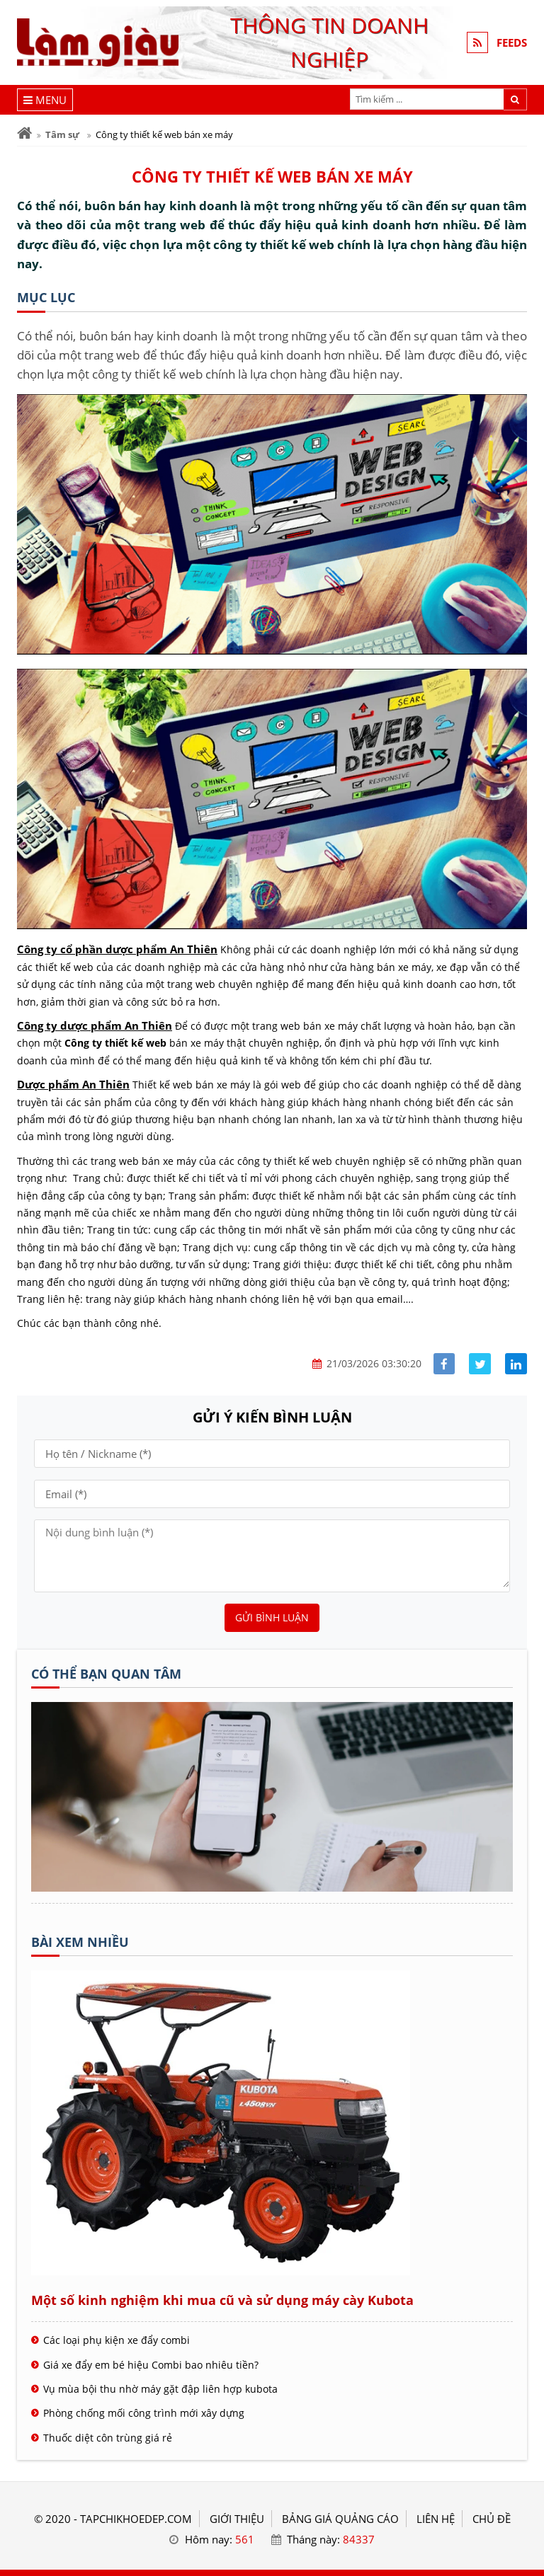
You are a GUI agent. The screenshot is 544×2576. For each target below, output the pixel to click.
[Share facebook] (444, 1364)
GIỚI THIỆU (237, 2519)
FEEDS (512, 42)
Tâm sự (62, 134)
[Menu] (45, 99)
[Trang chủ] (24, 133)
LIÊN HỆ (435, 2519)
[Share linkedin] (516, 1364)
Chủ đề (491, 2519)
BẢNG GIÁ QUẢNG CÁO (340, 2519)
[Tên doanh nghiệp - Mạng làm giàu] (272, 1887)
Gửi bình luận (272, 1617)
